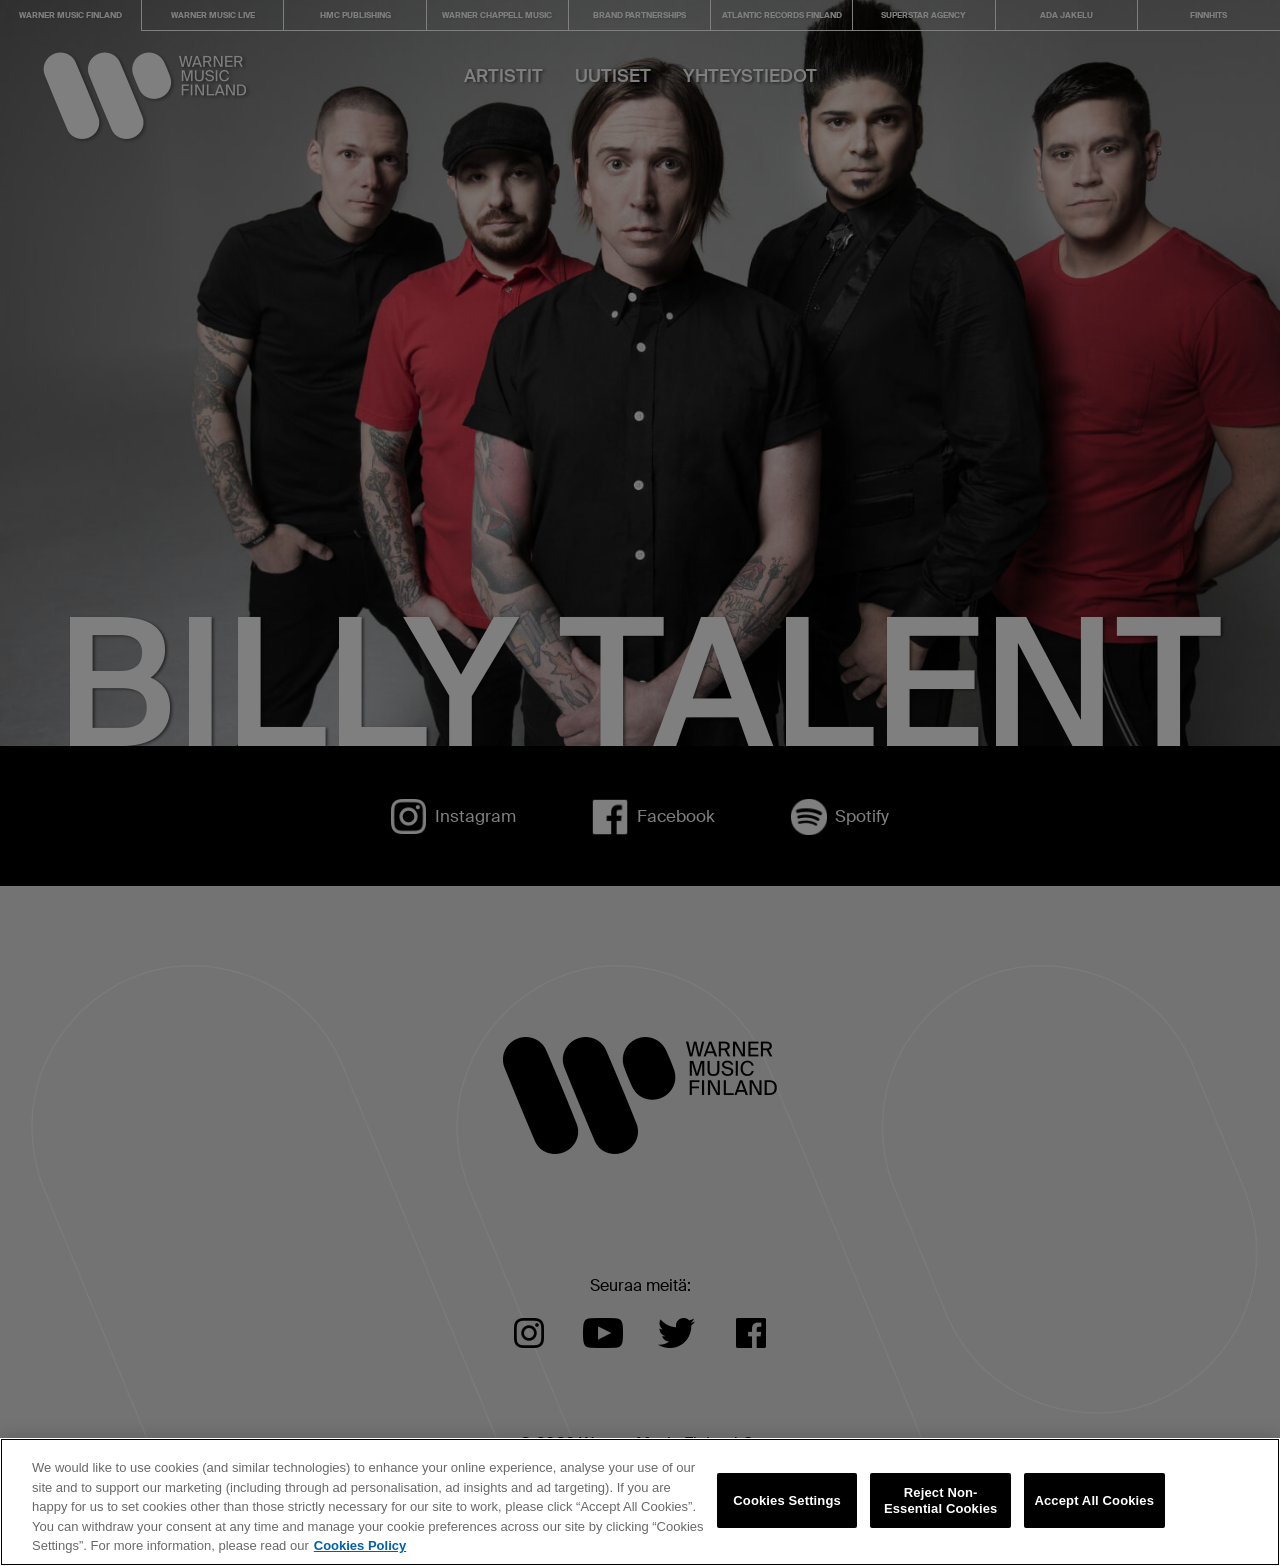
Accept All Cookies (1094, 1531)
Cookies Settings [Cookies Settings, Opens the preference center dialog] (787, 1531)
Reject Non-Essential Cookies (940, 1531)
